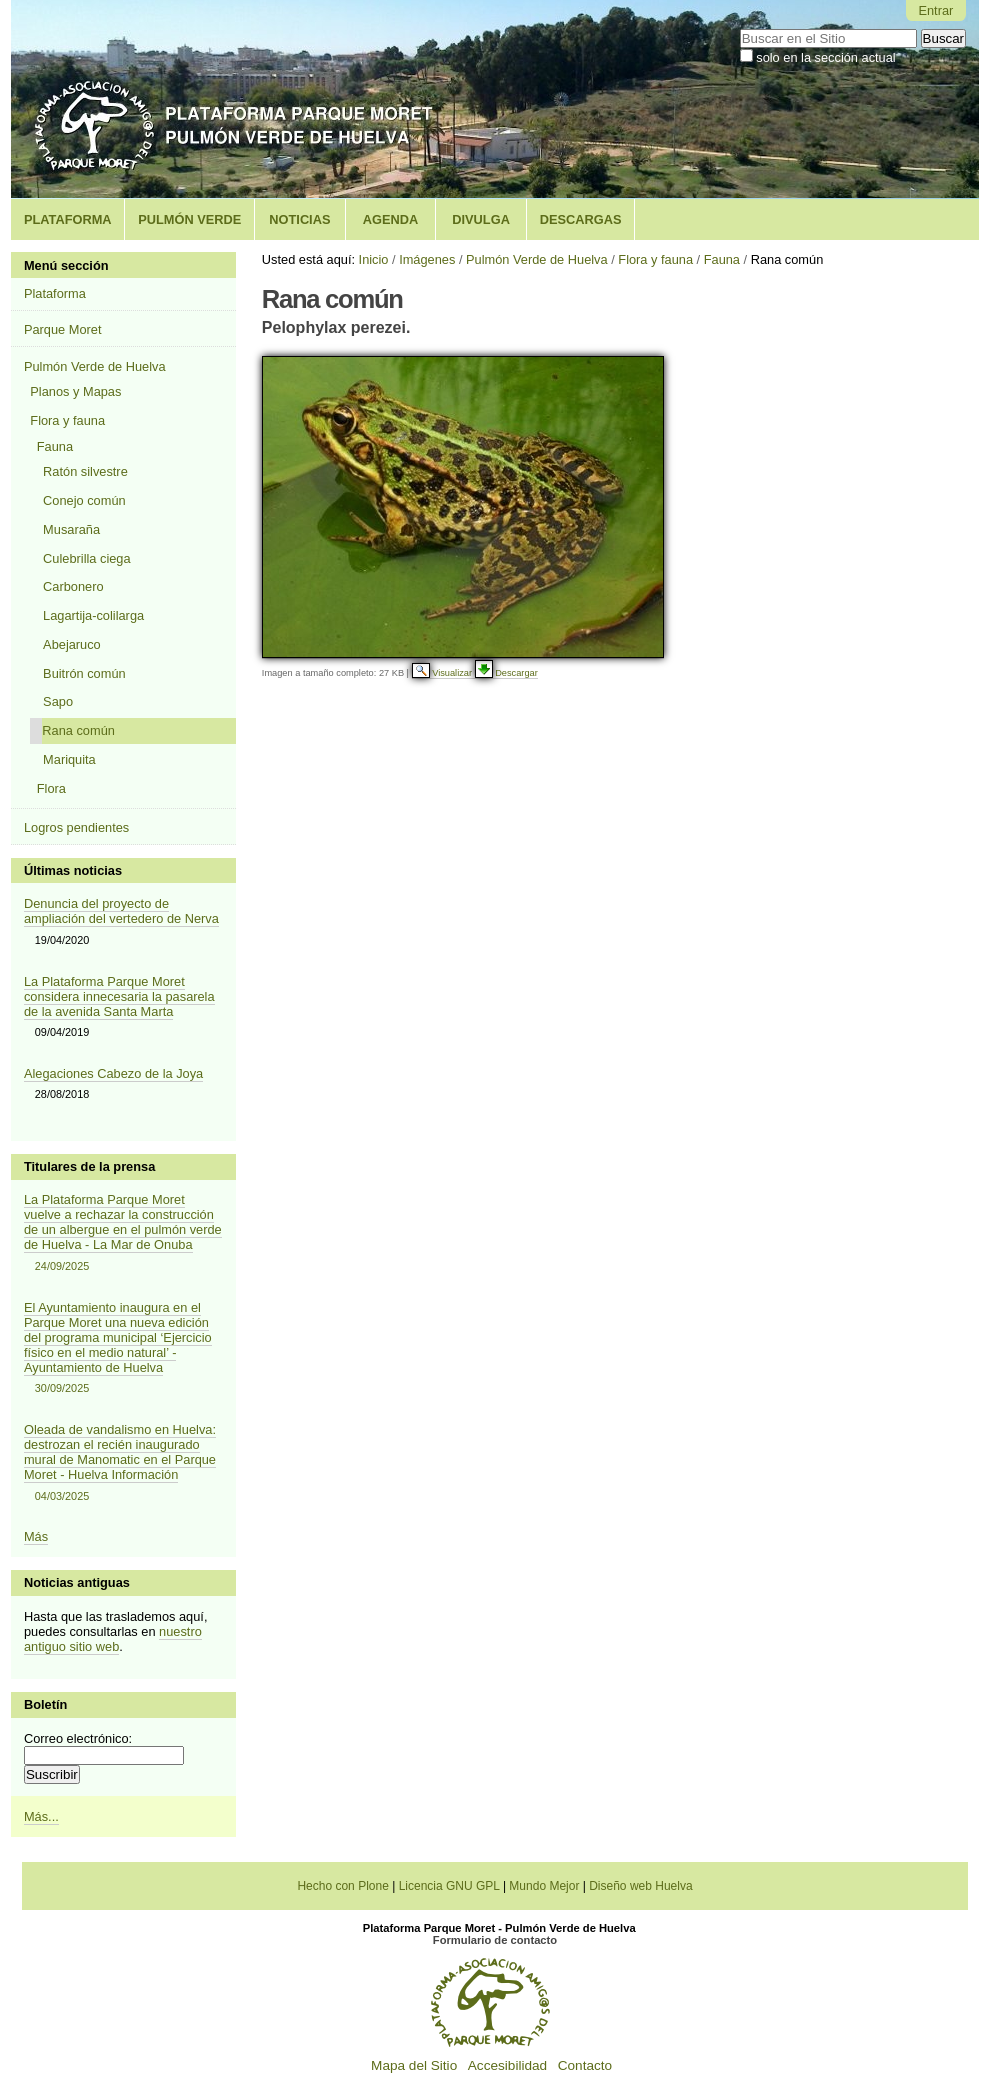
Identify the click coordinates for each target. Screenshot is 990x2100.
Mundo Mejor (544, 1886)
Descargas (581, 219)
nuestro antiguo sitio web (113, 1639)
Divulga (481, 219)
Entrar (935, 10)
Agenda (390, 219)
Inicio (374, 259)
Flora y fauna (655, 259)
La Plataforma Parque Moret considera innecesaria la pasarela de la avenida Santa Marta (119, 996)
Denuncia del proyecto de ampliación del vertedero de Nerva (121, 911)
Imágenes (427, 259)
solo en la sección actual (825, 57)
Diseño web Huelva (640, 1886)
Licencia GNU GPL (449, 1886)
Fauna (722, 259)
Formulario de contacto (495, 1940)
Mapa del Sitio (414, 2065)
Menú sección (66, 265)
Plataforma (68, 219)
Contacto (585, 2065)
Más (36, 1536)
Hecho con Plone (342, 1886)
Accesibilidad (507, 2065)
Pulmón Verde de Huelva (537, 259)
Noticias (299, 219)
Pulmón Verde (189, 219)
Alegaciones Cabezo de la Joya (113, 1073)
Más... (41, 1816)
